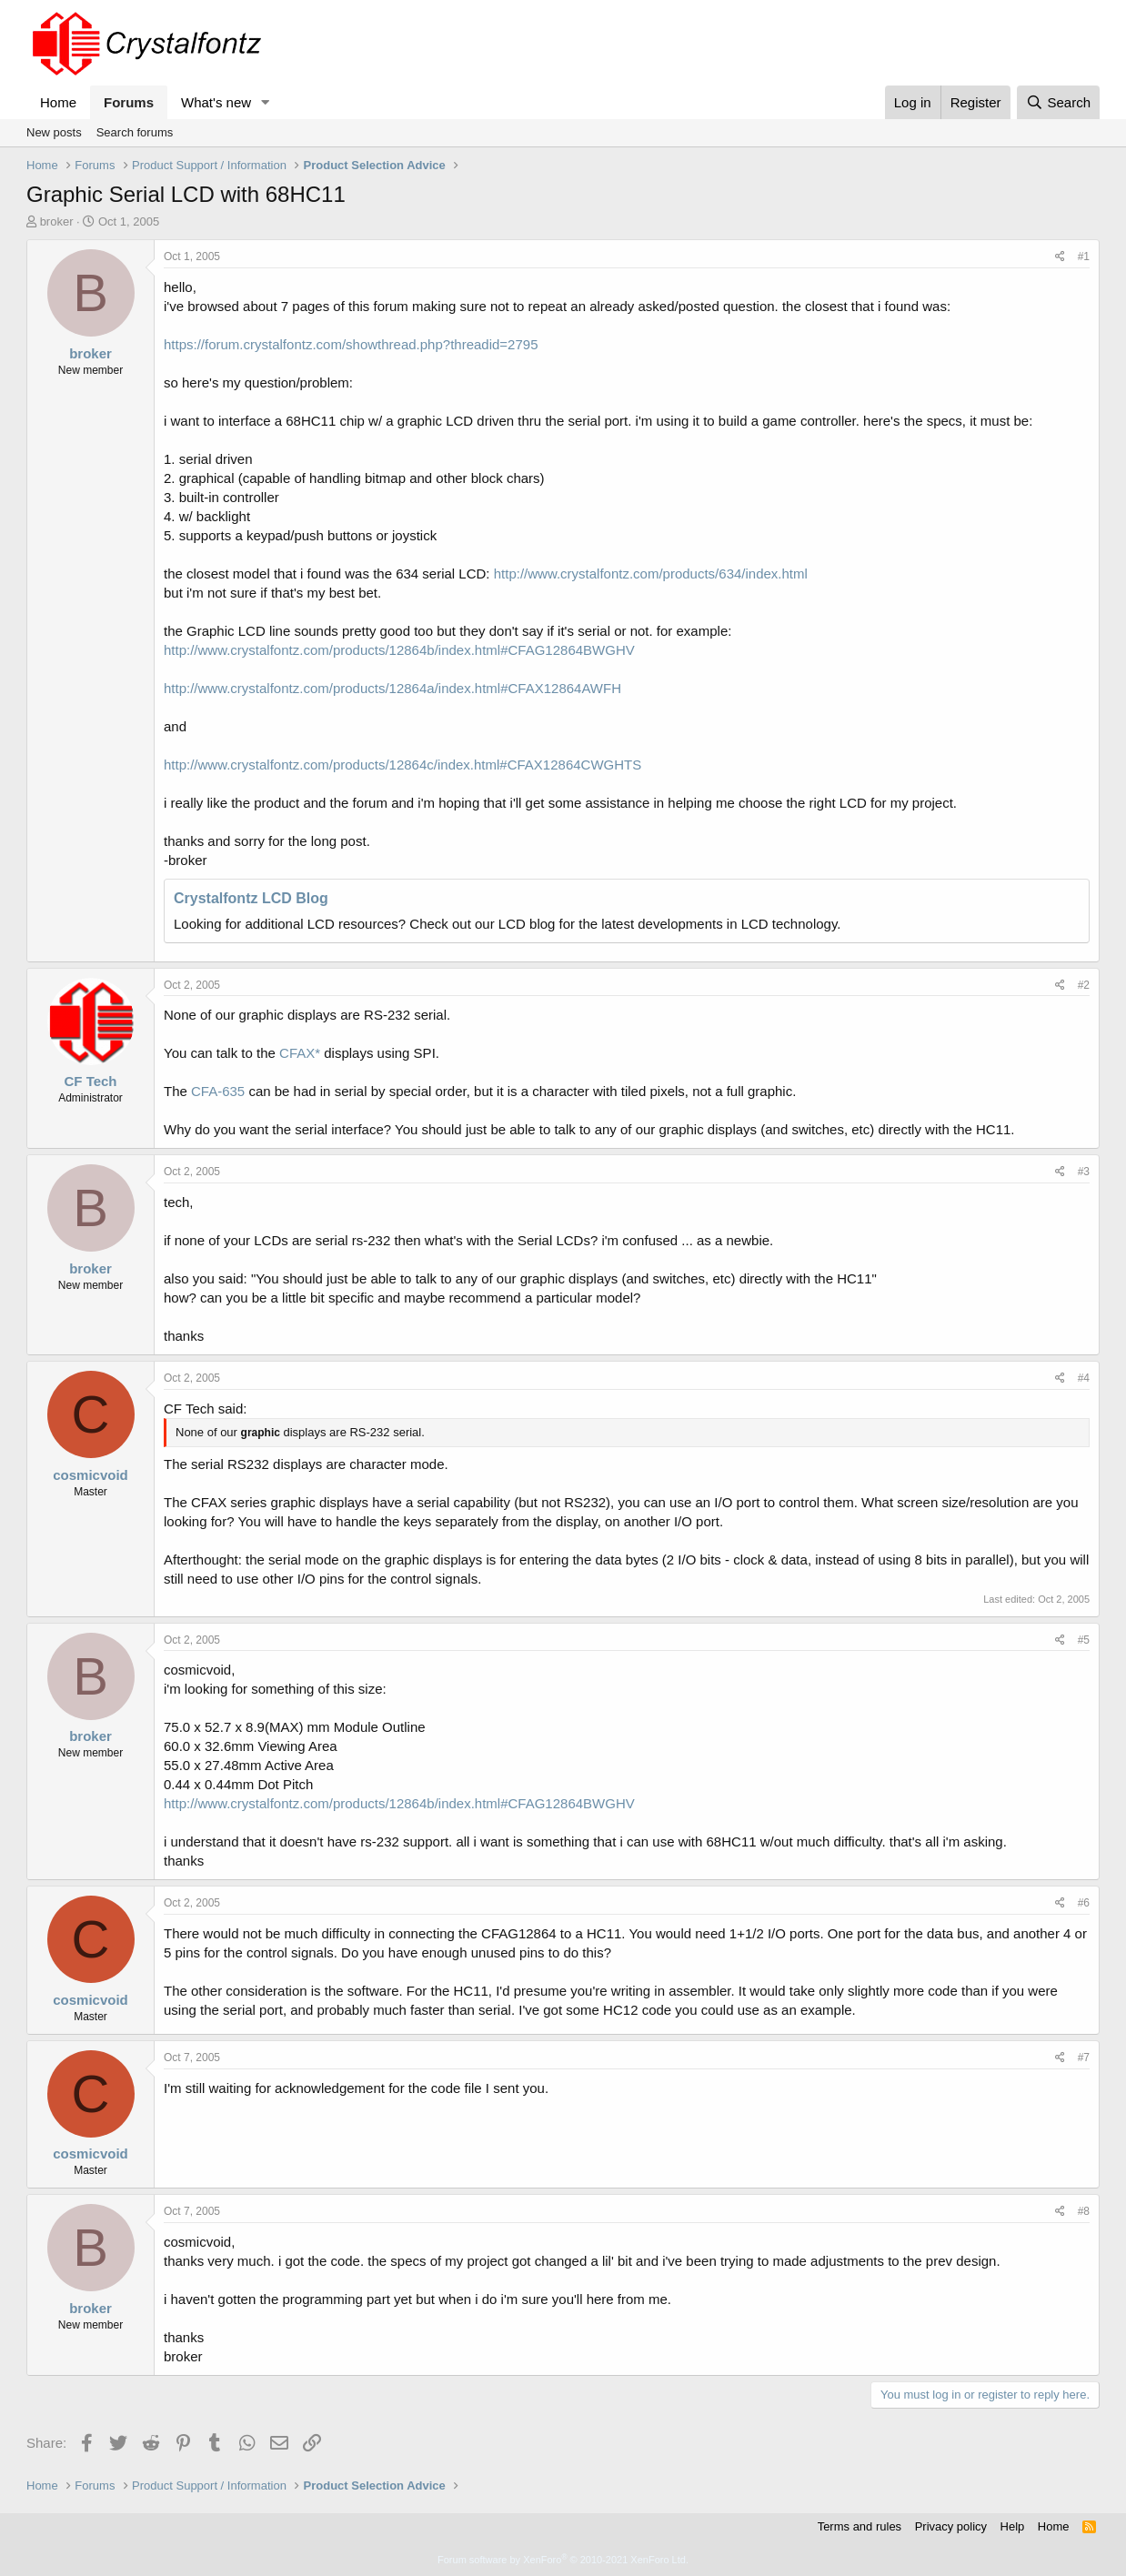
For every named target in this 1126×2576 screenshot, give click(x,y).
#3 (1084, 1171)
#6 (1084, 1903)
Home (58, 102)
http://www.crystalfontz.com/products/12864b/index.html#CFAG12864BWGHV (399, 650)
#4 (1084, 1378)
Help (1012, 2526)
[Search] (1058, 102)
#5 (1084, 1640)
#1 (1084, 256)
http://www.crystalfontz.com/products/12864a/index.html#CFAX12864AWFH (392, 688)
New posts (54, 132)
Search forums (135, 132)
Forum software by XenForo (563, 2559)
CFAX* (299, 1053)
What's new (216, 102)
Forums (129, 102)
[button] (265, 102)
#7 (1084, 2057)
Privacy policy (951, 2526)
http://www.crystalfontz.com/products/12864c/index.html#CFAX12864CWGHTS (402, 764)
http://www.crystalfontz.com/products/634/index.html (651, 573)
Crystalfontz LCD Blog (251, 898)
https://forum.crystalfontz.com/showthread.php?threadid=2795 (351, 344)
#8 (1084, 2211)
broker (57, 221)
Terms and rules (859, 2526)
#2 (1084, 985)
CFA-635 (218, 1091)
